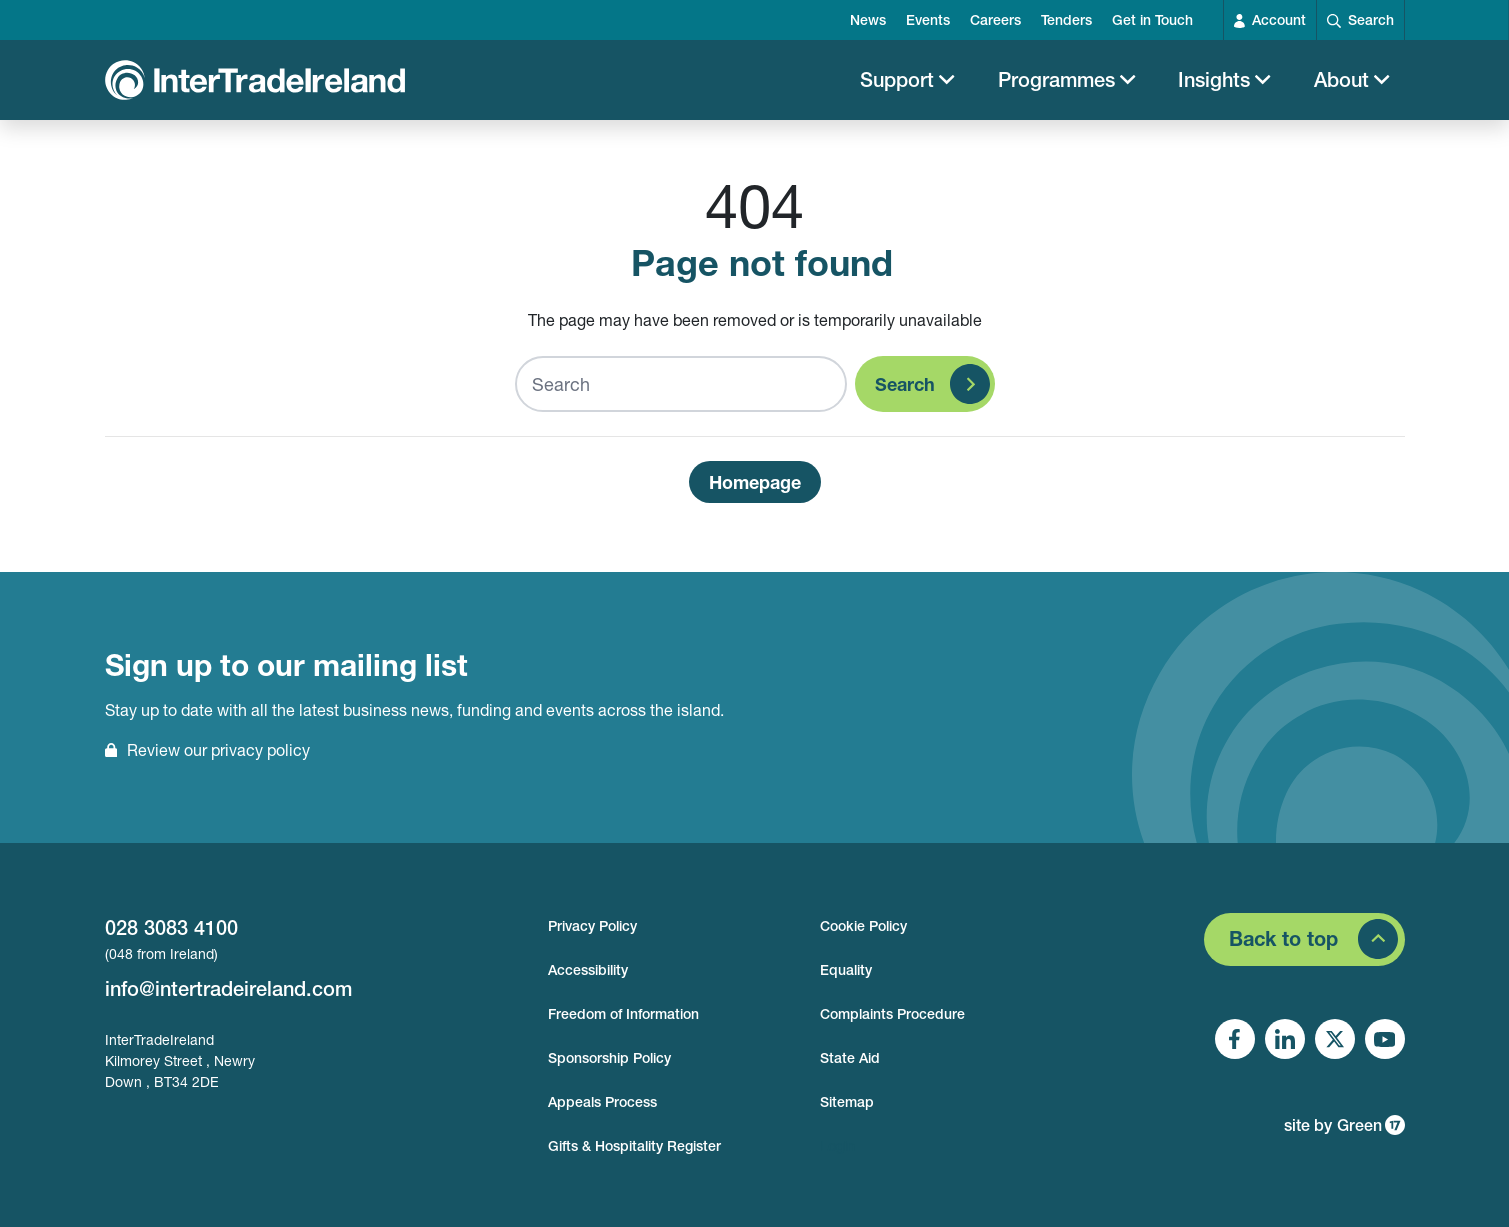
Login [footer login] (837, 1146)
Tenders (1066, 20)
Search (905, 394)
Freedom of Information (623, 1014)
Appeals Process (602, 1102)
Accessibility (588, 970)
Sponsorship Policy (609, 1058)
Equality (846, 970)
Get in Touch (1152, 20)
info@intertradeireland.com (228, 988)
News (868, 20)
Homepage (755, 492)
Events (928, 20)
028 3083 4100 (171, 927)
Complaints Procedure (892, 1014)
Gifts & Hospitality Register (634, 1146)
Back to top (1283, 938)
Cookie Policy (863, 926)
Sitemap (847, 1102)
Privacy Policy (592, 926)
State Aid (850, 1058)
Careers (995, 20)
